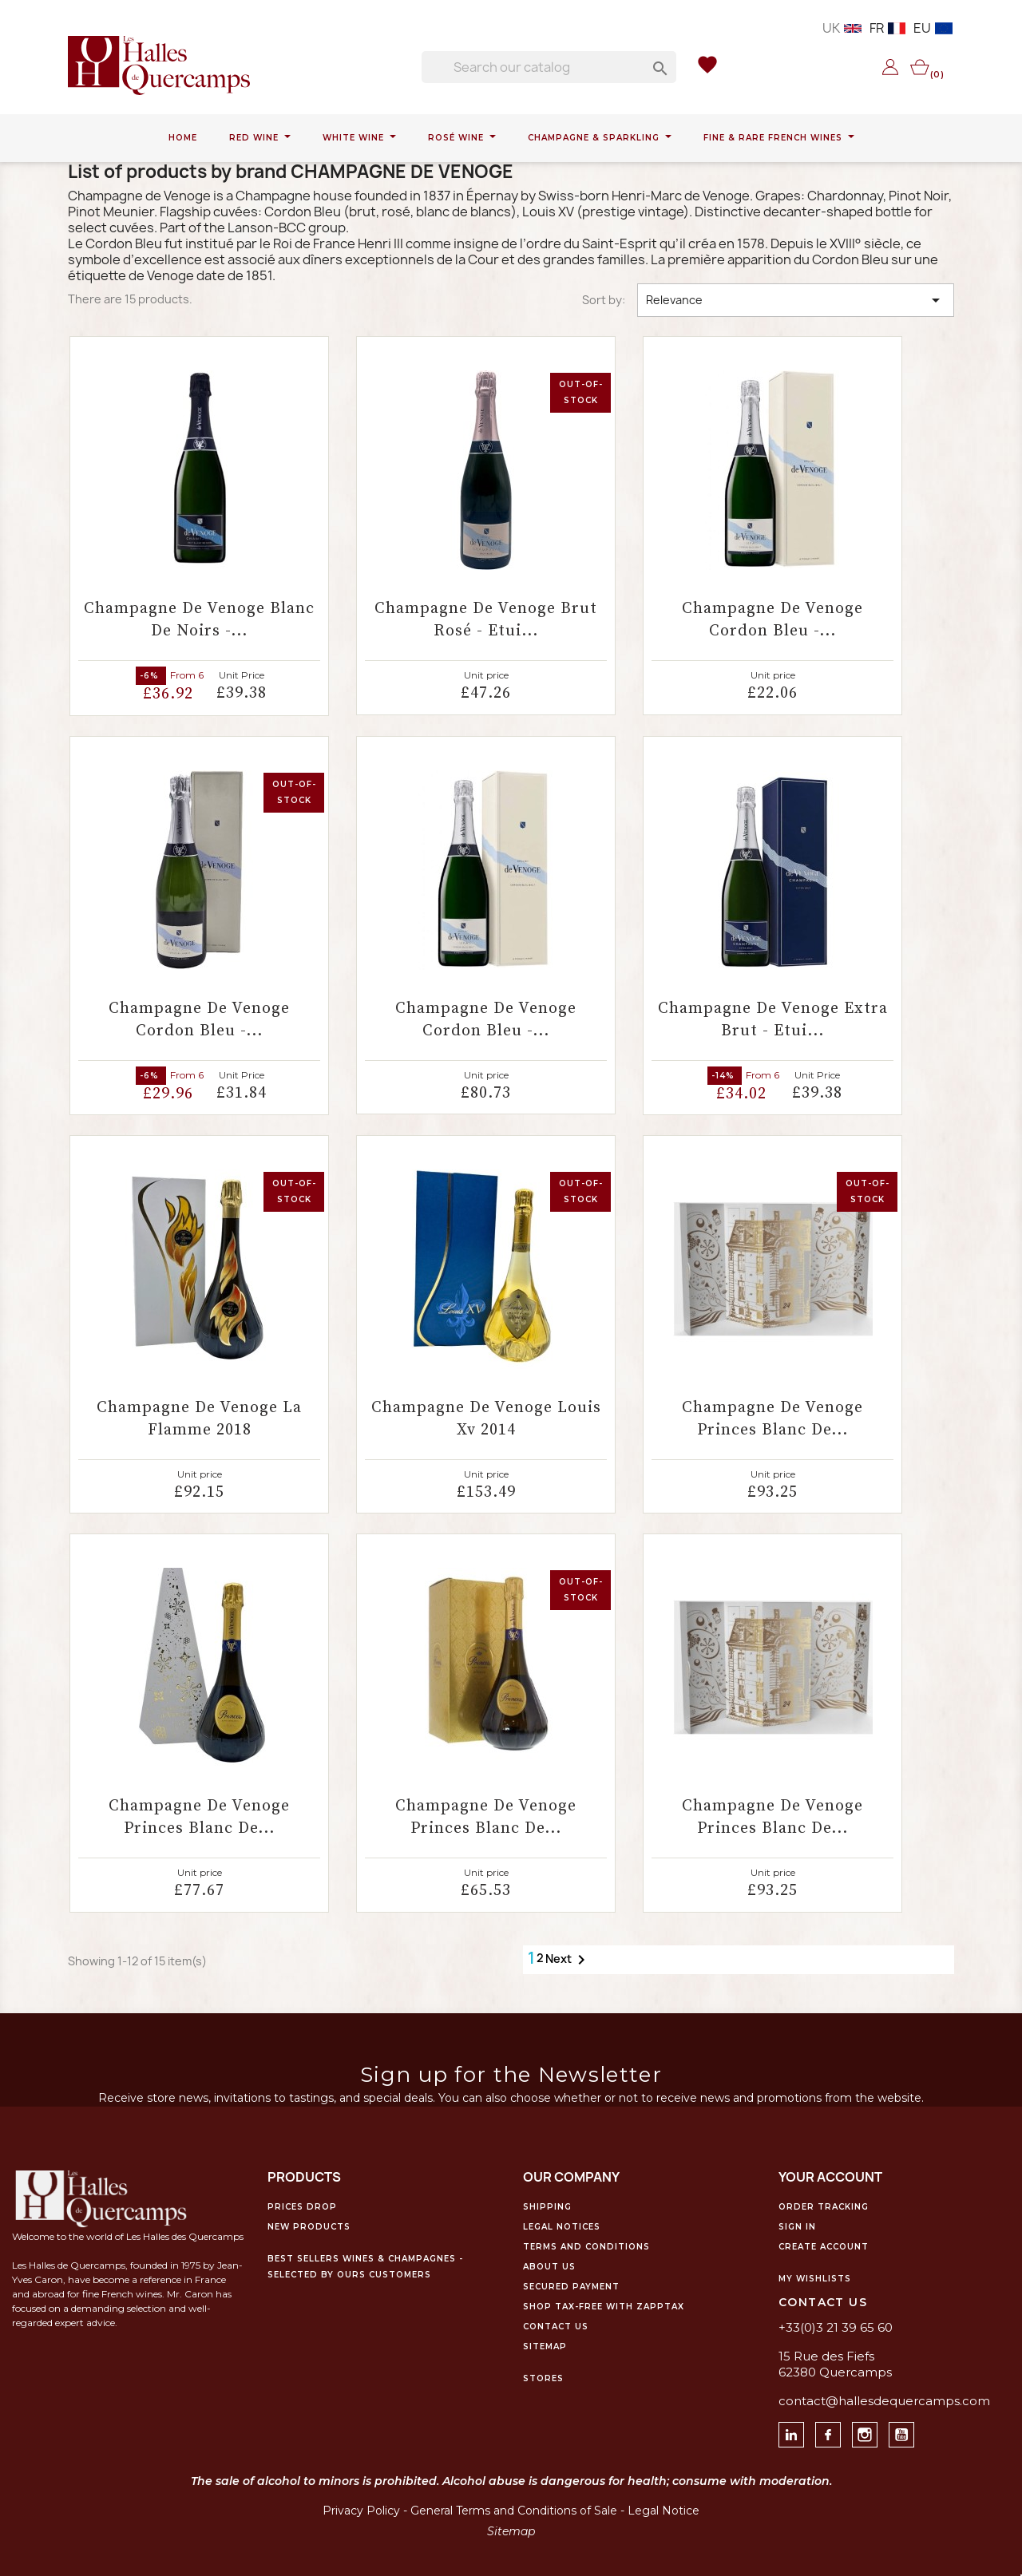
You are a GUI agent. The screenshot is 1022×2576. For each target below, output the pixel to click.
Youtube (913, 2430)
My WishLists (814, 2278)
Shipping (547, 2207)
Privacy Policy (361, 2510)
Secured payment (571, 2286)
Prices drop (302, 2207)
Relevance (796, 300)
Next (568, 1959)
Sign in (797, 2227)
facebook (840, 2430)
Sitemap (545, 2346)
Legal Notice (663, 2510)
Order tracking (823, 2207)
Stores (543, 2378)
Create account (823, 2247)
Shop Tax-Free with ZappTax (603, 2306)
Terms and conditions (586, 2247)
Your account (830, 2177)
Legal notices (561, 2227)
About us (549, 2266)
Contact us (555, 2326)
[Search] (548, 67)
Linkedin (803, 2430)
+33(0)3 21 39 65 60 (835, 2327)
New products (309, 2227)
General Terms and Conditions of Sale (513, 2510)
